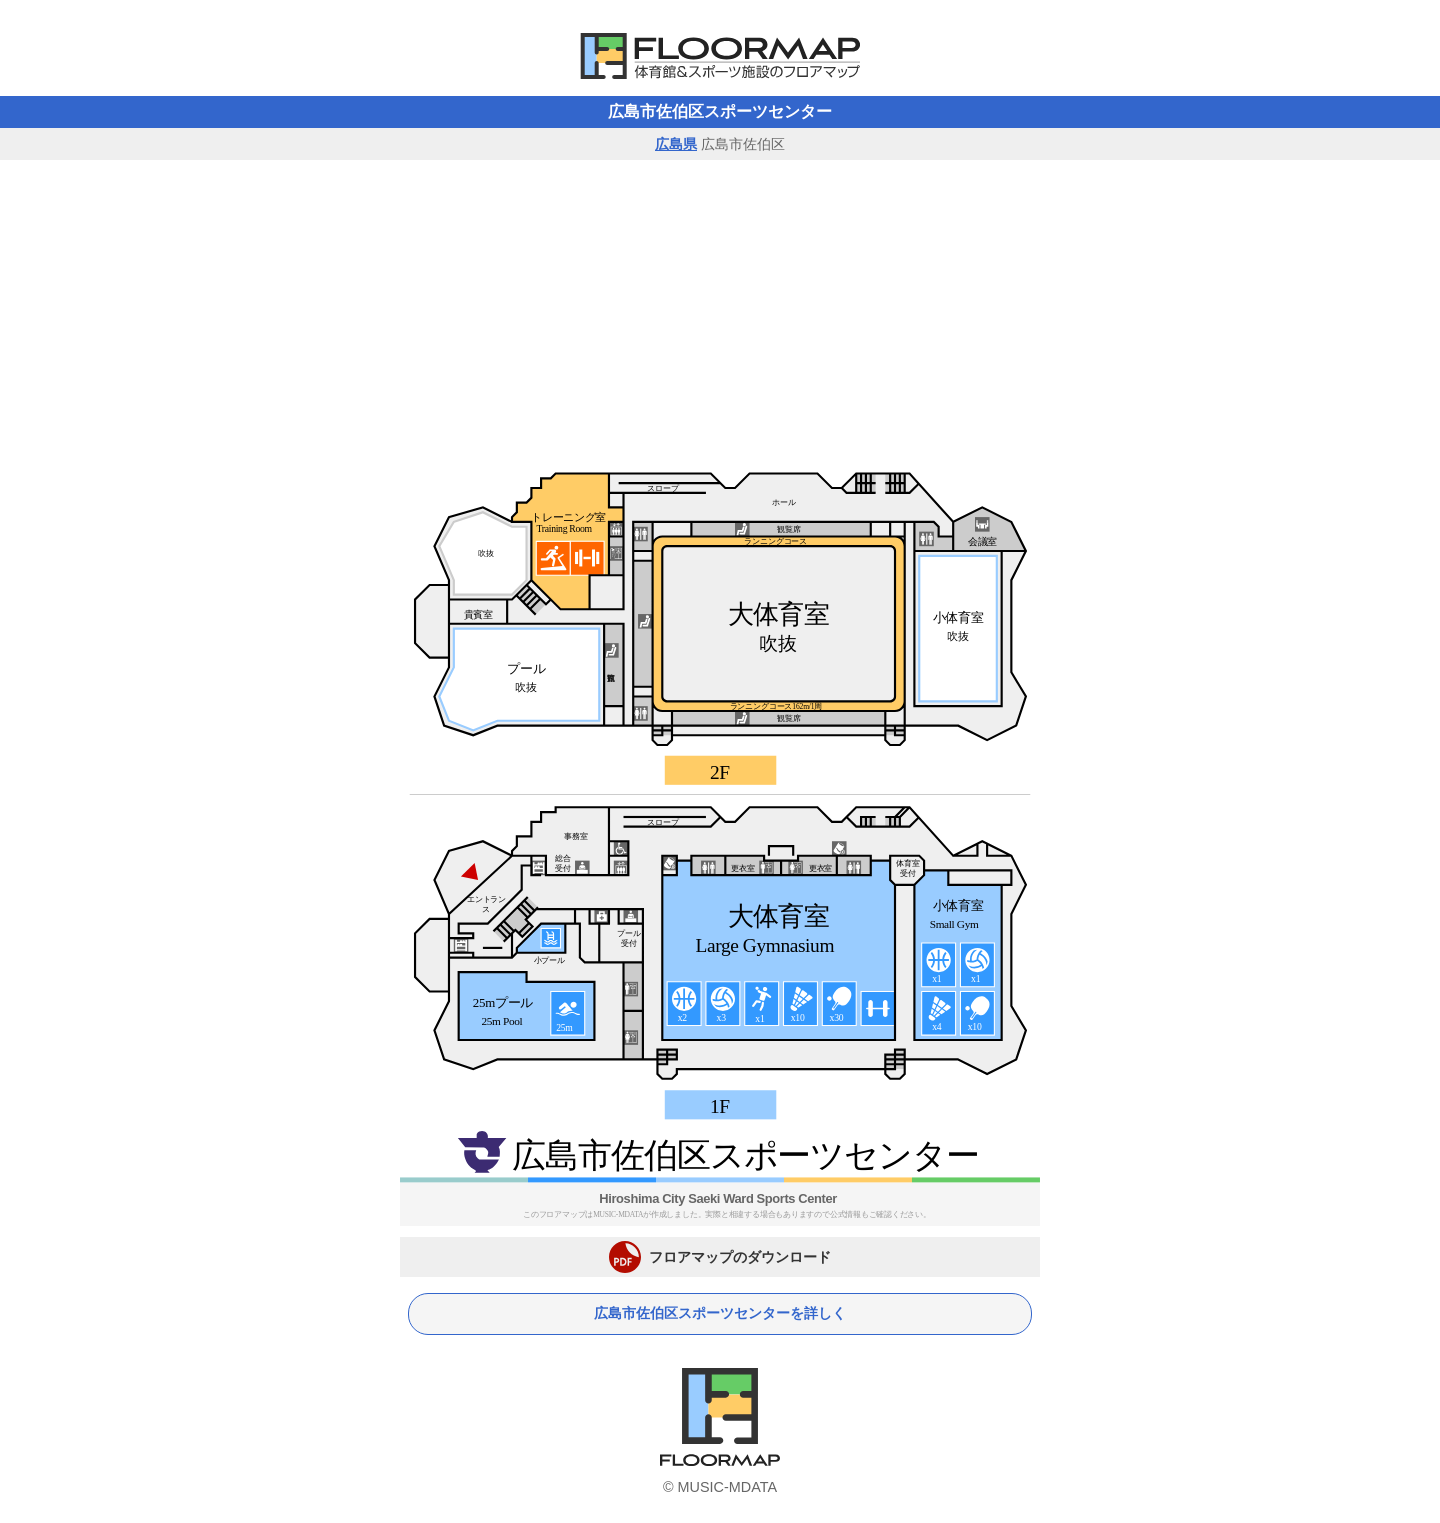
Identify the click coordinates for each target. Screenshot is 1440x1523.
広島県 (676, 144)
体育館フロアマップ (720, 56)
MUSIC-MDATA (727, 1487)
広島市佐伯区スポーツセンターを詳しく (720, 1313)
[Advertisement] (720, 310)
